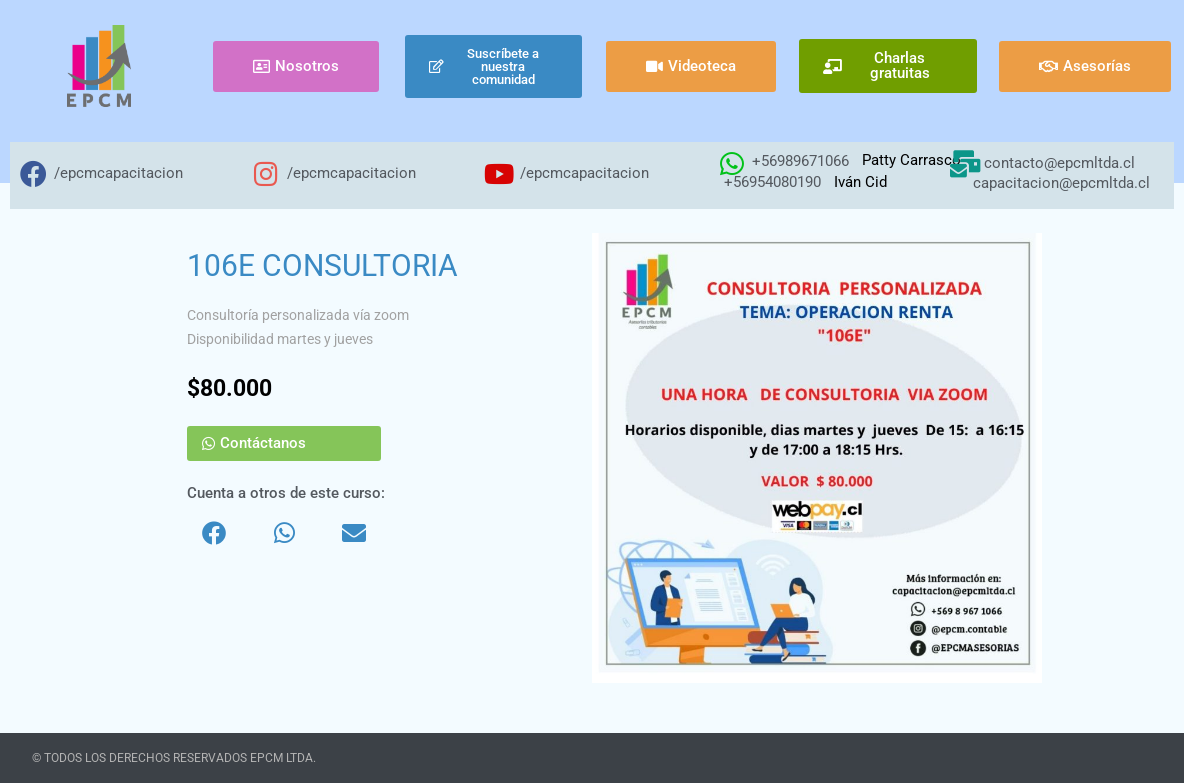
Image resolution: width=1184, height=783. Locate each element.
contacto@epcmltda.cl (1059, 163)
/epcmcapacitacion (118, 173)
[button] (214, 533)
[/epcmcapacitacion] (33, 173)
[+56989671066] (731, 163)
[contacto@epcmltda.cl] (964, 163)
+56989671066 (800, 161)
